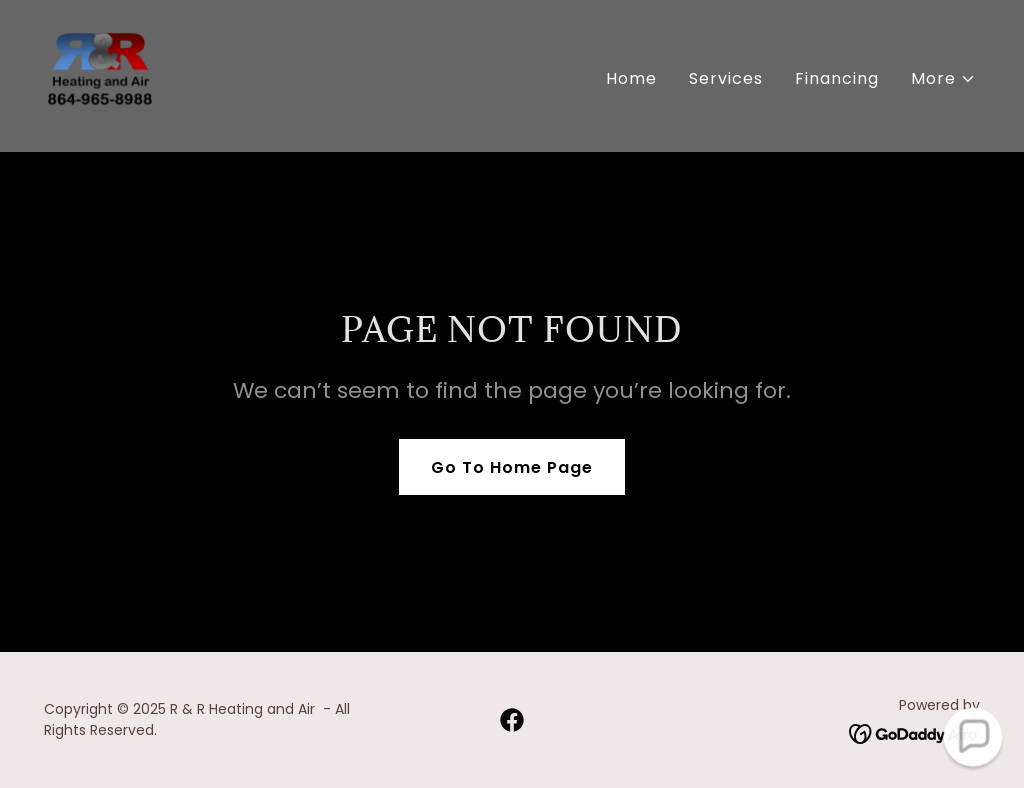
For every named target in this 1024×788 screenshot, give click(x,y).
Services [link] (726, 78)
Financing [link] (837, 78)
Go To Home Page (512, 467)
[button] (943, 79)
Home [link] (631, 78)
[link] (100, 74)
